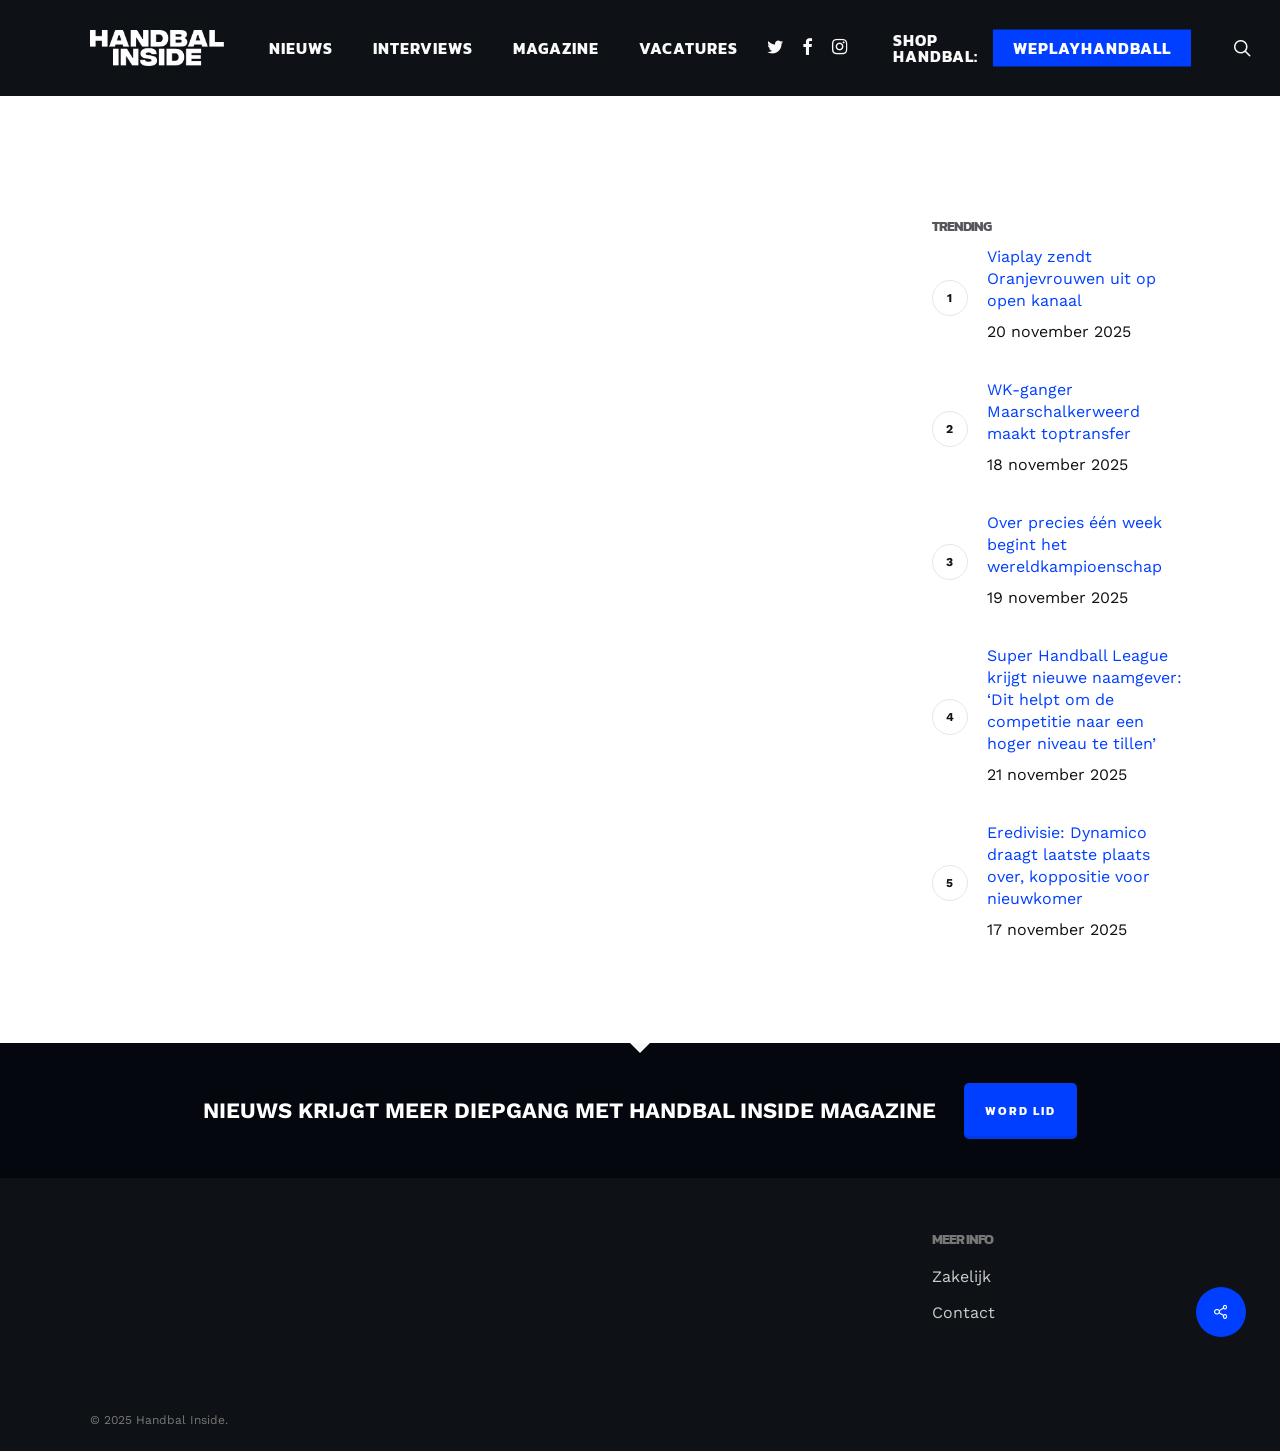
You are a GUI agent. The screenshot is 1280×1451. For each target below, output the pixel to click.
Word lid (1020, 1111)
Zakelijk (961, 1276)
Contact (963, 1312)
